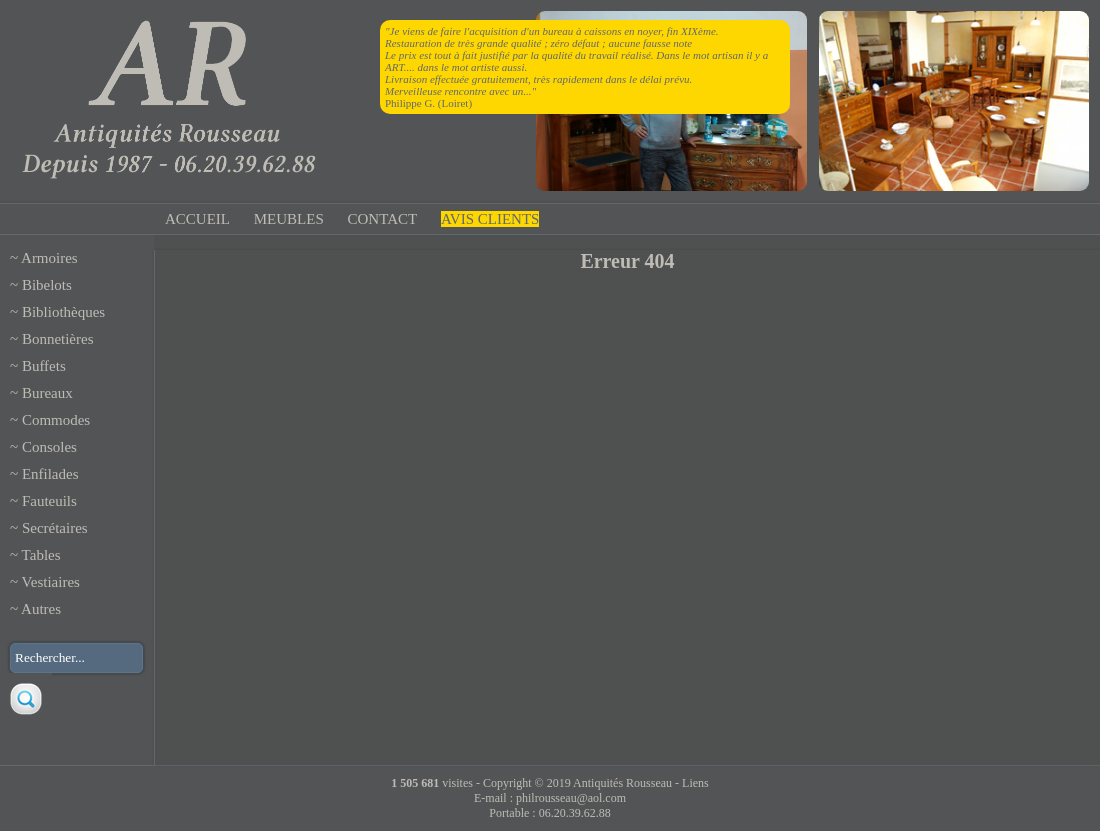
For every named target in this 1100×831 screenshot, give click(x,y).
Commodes (56, 420)
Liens (695, 783)
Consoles (49, 447)
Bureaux (47, 393)
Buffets (44, 366)
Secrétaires (55, 528)
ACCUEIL (197, 219)
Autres (41, 609)
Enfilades (50, 474)
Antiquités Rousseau (622, 783)
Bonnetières (58, 339)
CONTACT (383, 219)
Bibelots (47, 285)
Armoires (49, 258)
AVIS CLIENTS (490, 219)
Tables (41, 555)
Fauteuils (49, 501)
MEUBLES (289, 219)
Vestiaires (51, 582)
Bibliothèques (63, 312)
